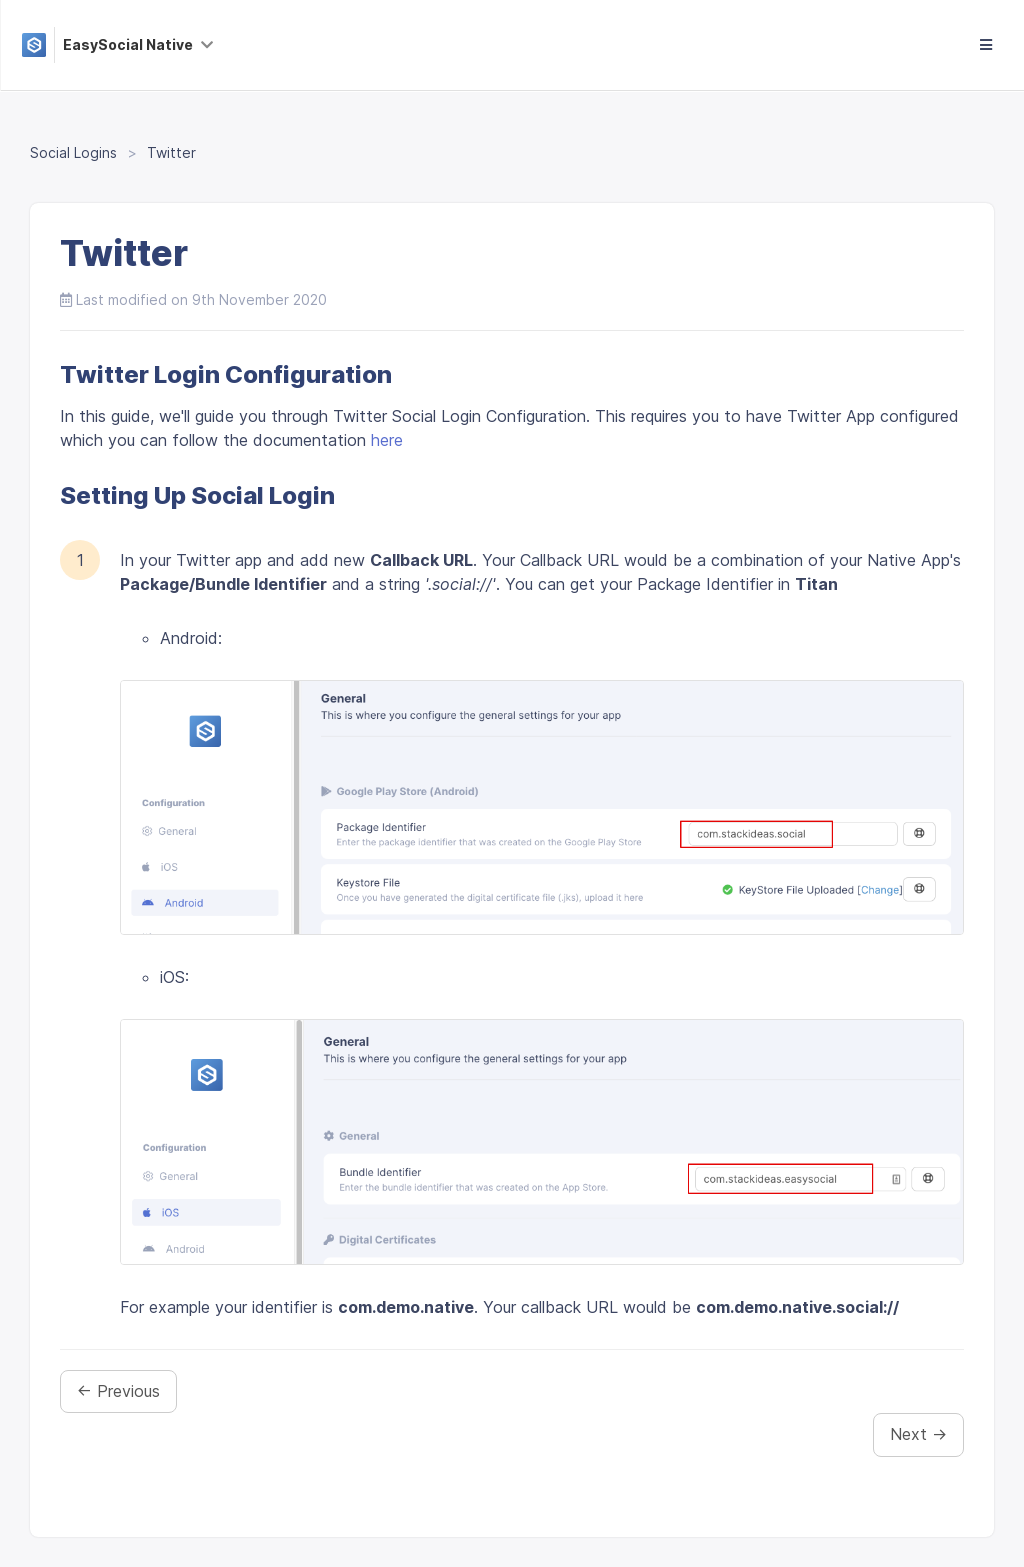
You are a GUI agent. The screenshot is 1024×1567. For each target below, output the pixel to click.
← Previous (118, 1391)
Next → (918, 1434)
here (387, 440)
